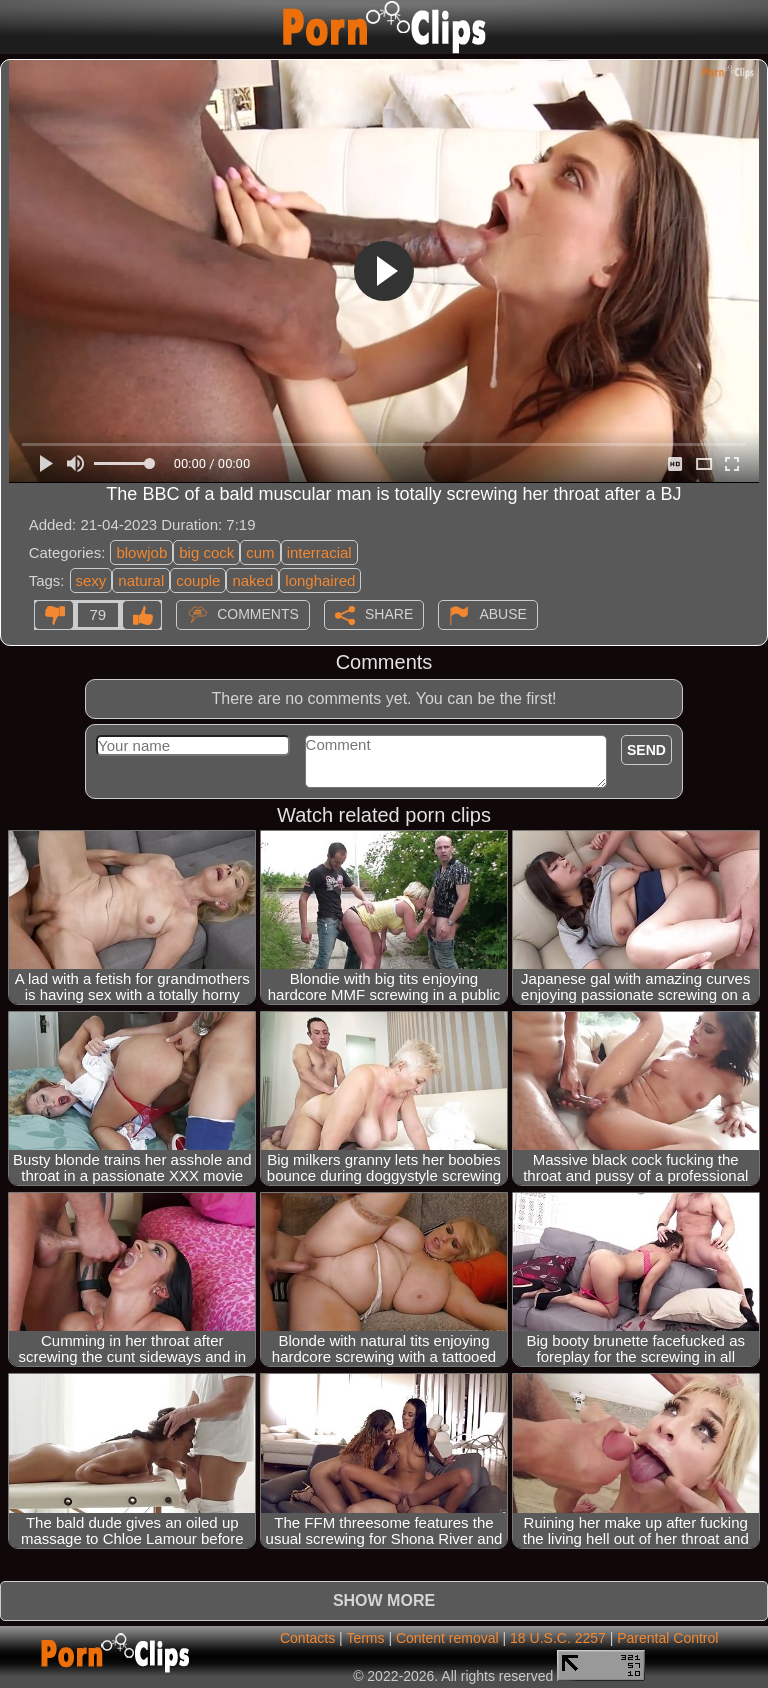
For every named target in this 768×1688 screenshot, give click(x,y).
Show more (384, 1600)
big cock (206, 552)
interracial (319, 552)
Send (646, 750)
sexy (91, 580)
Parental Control (667, 1638)
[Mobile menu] (18, 27)
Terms (365, 1638)
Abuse (502, 613)
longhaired (320, 580)
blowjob (141, 552)
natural (141, 580)
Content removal (447, 1638)
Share (389, 613)
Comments (258, 613)
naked (252, 580)
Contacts (307, 1638)
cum (260, 552)
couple (198, 580)
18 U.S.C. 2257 (558, 1638)
